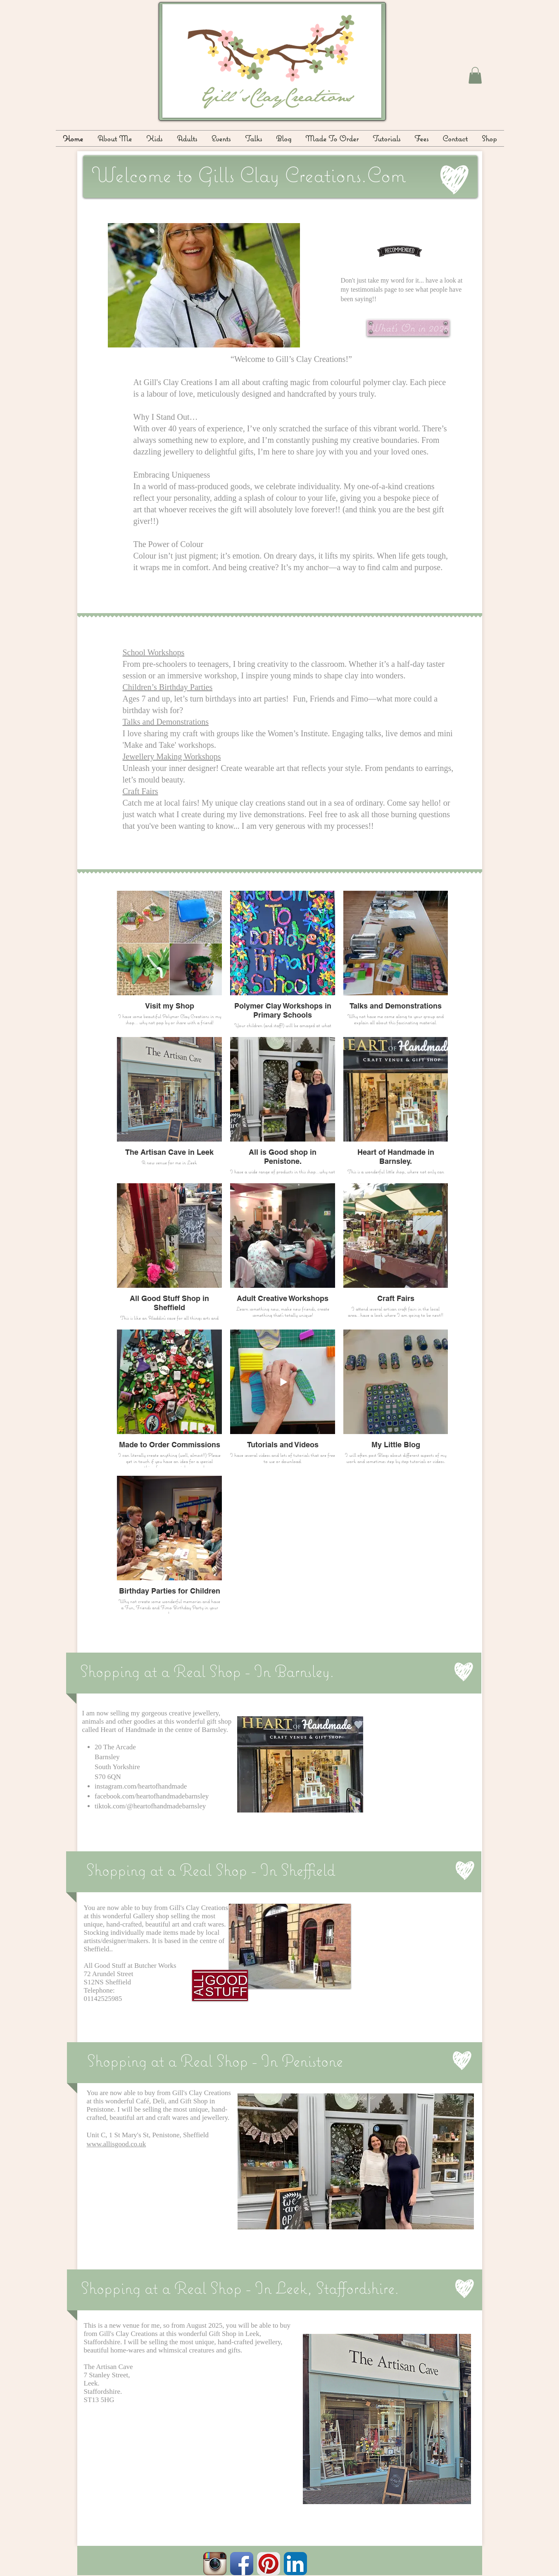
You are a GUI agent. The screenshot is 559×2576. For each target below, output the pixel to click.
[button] (475, 75)
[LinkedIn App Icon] (295, 2563)
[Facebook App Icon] (241, 2563)
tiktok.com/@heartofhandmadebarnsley (150, 1806)
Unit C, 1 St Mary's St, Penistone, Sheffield (148, 2135)
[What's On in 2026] (408, 327)
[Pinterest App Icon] (268, 2563)
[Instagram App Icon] (214, 2563)
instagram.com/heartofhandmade (141, 1786)
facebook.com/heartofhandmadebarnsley (152, 1796)
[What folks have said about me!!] (399, 251)
